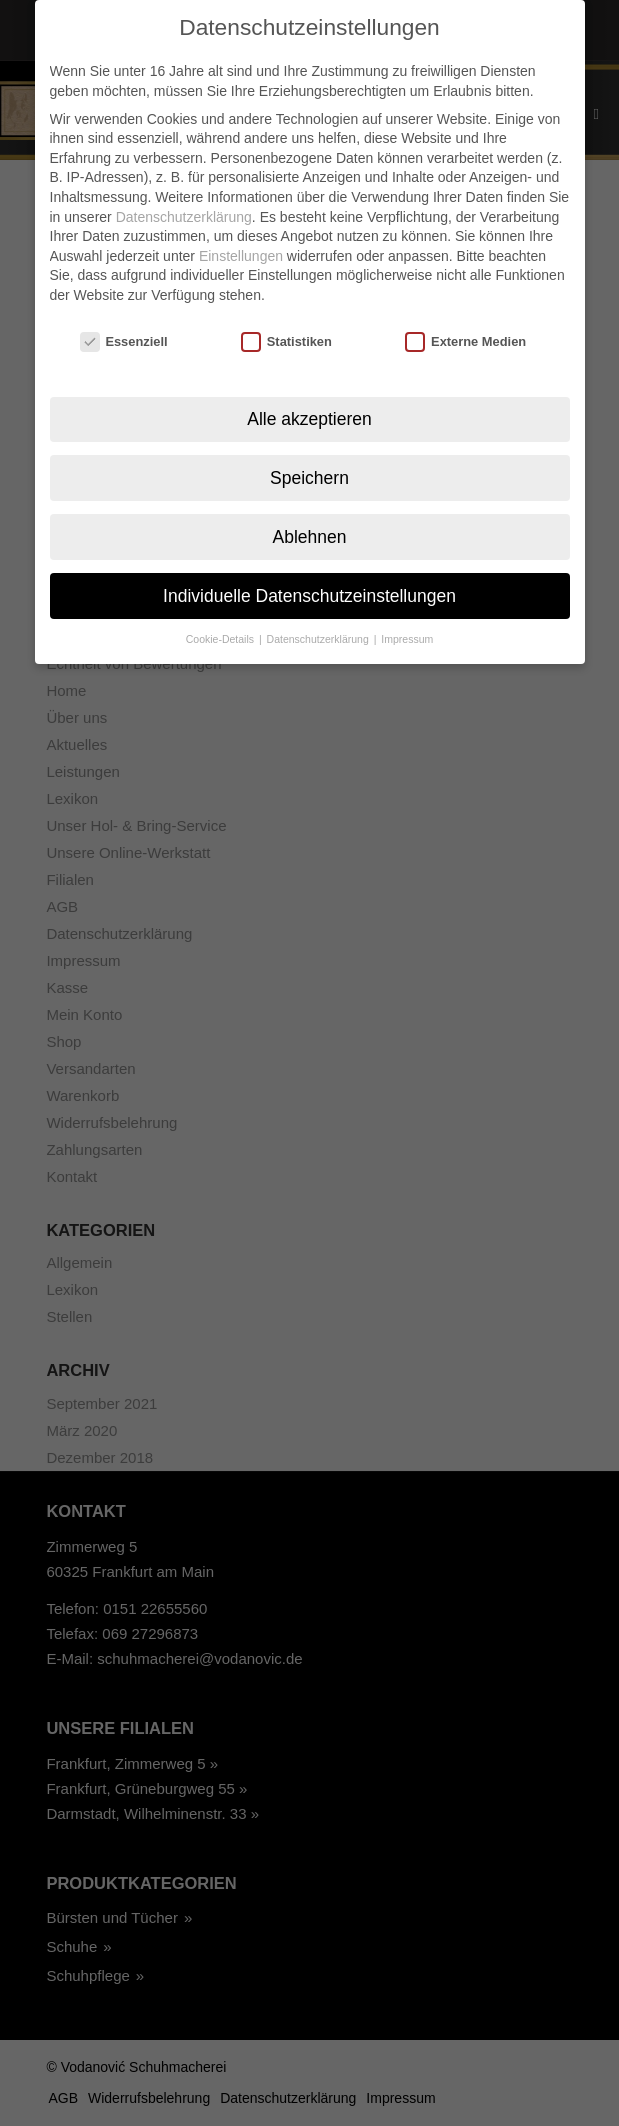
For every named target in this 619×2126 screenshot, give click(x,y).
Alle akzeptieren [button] (309, 412)
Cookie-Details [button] (221, 633)
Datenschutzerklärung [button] (319, 633)
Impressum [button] (407, 633)
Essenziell (124, 334)
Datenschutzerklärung (184, 210)
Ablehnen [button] (310, 530)
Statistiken (286, 334)
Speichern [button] (309, 471)
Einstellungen (241, 249)
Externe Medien (465, 334)
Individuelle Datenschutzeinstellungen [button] (309, 589)
